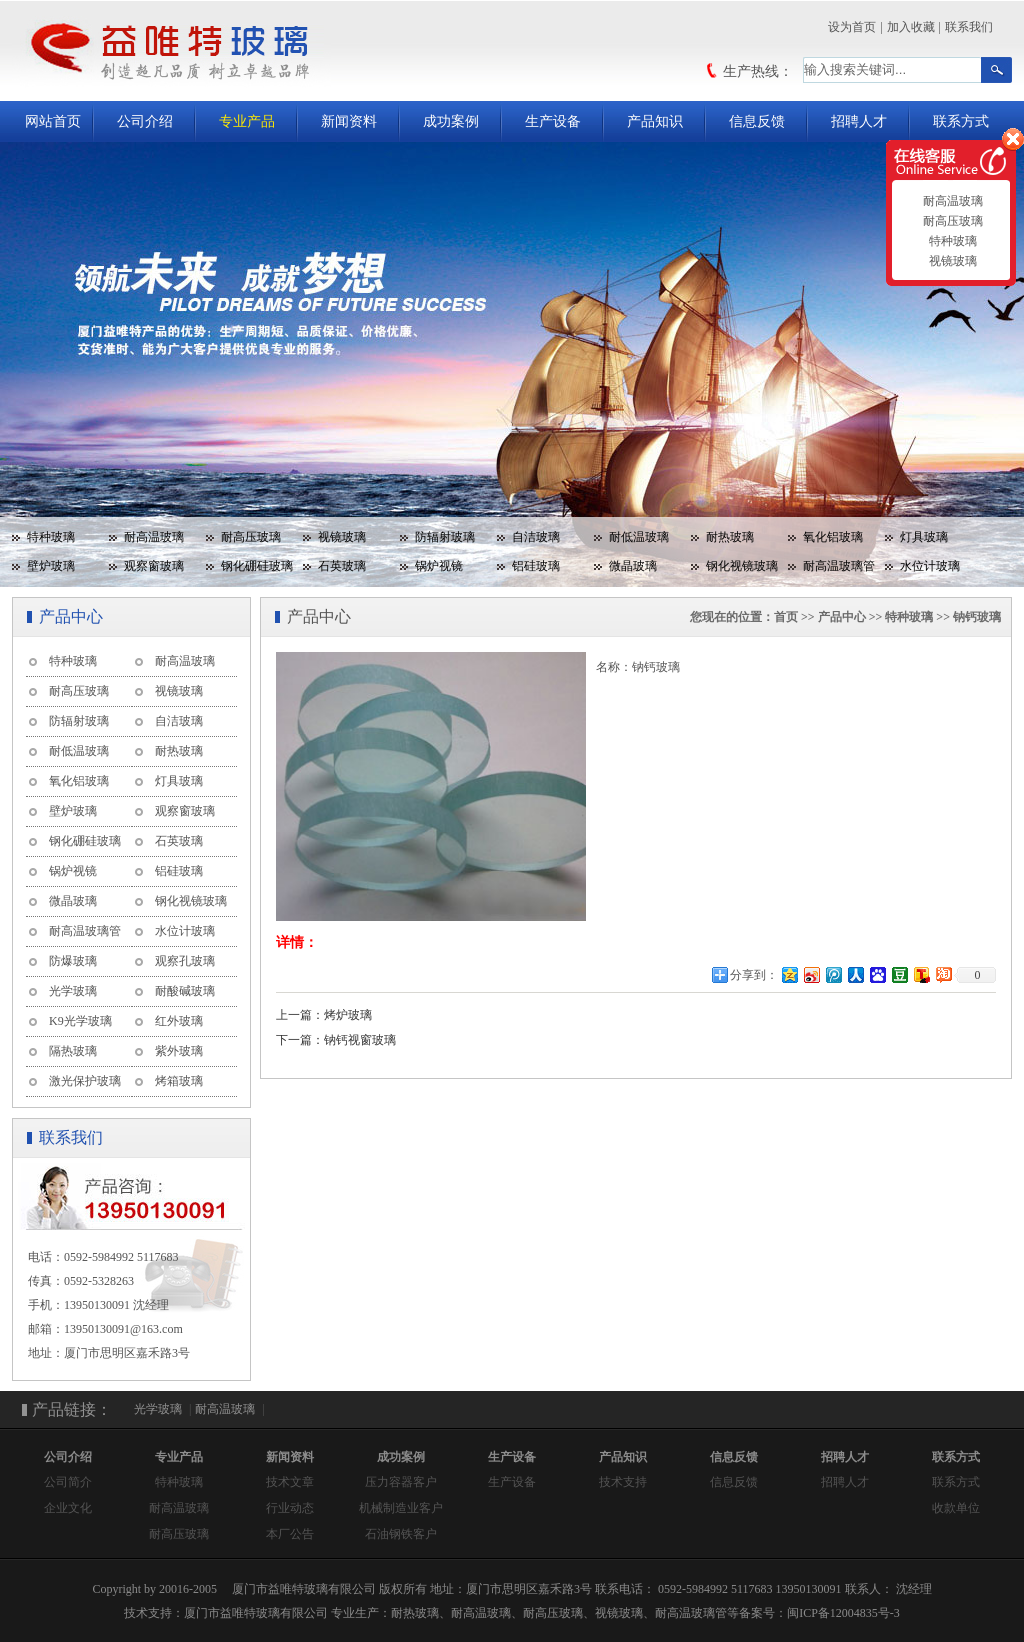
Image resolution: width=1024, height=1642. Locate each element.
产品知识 (655, 121)
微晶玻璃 (633, 566)
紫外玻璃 (179, 1051)
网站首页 (53, 121)
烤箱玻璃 (179, 1081)
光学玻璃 (73, 991)
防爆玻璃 (73, 961)
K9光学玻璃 (80, 1021)
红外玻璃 (179, 1021)
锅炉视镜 (439, 566)
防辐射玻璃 (445, 537)
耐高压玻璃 (251, 537)
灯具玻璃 (924, 537)
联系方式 (961, 121)
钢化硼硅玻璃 (257, 566)
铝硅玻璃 (536, 566)
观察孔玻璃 (185, 961)
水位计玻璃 (930, 566)
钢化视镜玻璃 (742, 566)
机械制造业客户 (401, 1508)
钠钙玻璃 (977, 617)
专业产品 (247, 121)
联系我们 (969, 27)
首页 (786, 617)
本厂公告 (290, 1534)
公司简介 (68, 1482)
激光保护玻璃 (85, 1081)
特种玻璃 (51, 537)
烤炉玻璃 (348, 1015)
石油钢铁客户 (401, 1534)
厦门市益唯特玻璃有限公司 (256, 1613)
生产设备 (553, 121)
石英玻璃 (342, 566)
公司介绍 (145, 121)
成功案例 (451, 121)
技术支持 (623, 1482)
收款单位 (956, 1508)
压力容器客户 (401, 1482)
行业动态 (290, 1508)
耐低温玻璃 (639, 537)
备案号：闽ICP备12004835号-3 (819, 1613)
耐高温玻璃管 (839, 566)
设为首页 (852, 27)
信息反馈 (757, 121)
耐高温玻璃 (154, 537)
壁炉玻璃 (51, 566)
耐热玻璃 (730, 537)
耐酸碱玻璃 (185, 991)
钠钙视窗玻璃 (360, 1040)
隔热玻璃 (73, 1051)
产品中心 (842, 617)
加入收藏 (911, 27)
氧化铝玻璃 (833, 537)
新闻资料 (349, 121)
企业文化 (68, 1508)
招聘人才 (859, 121)
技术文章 (290, 1482)
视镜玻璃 (342, 537)
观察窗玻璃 (154, 566)
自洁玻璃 (536, 537)
